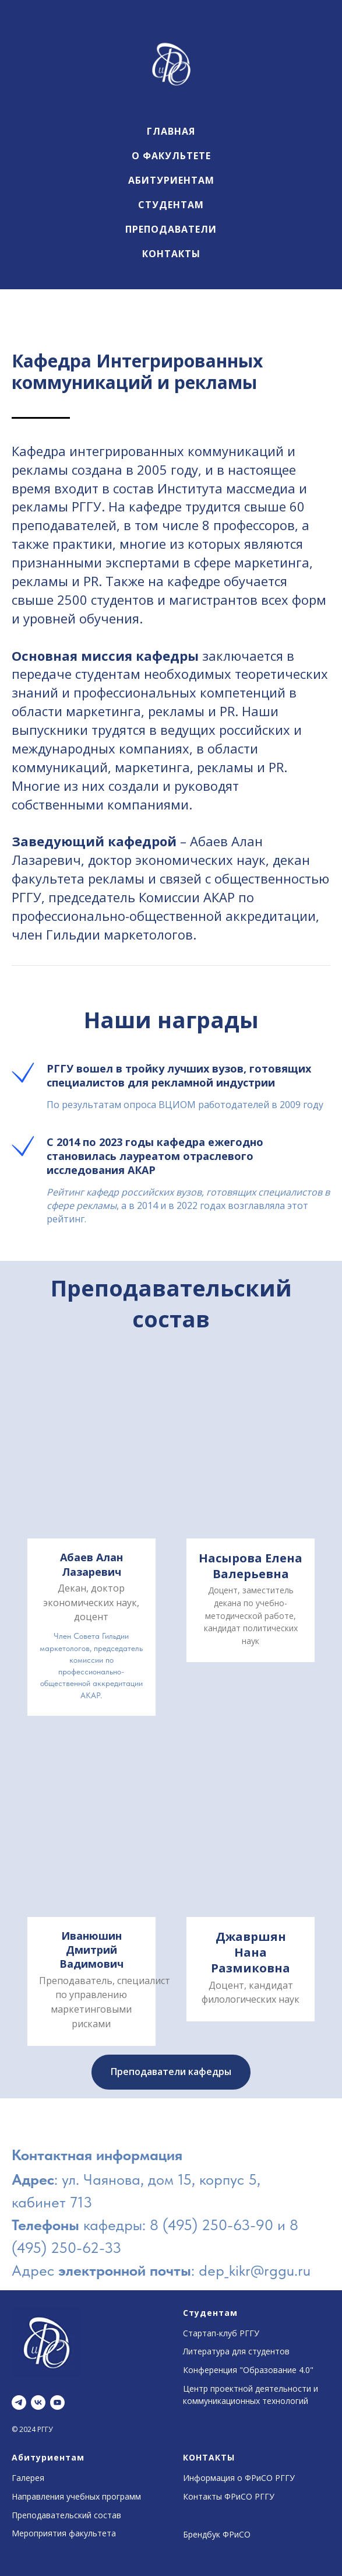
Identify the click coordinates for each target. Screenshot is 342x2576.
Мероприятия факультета (64, 2533)
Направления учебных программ (76, 2496)
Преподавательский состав (66, 2515)
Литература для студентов (236, 2351)
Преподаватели (171, 229)
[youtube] (57, 2402)
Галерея (28, 2477)
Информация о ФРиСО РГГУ (239, 2477)
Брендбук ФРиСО (217, 2534)
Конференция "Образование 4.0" (248, 2369)
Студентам (171, 204)
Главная (171, 131)
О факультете (171, 155)
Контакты (171, 253)
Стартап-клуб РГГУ (221, 2333)
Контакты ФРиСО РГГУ (228, 2496)
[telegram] (19, 2402)
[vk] (38, 2402)
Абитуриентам (171, 180)
